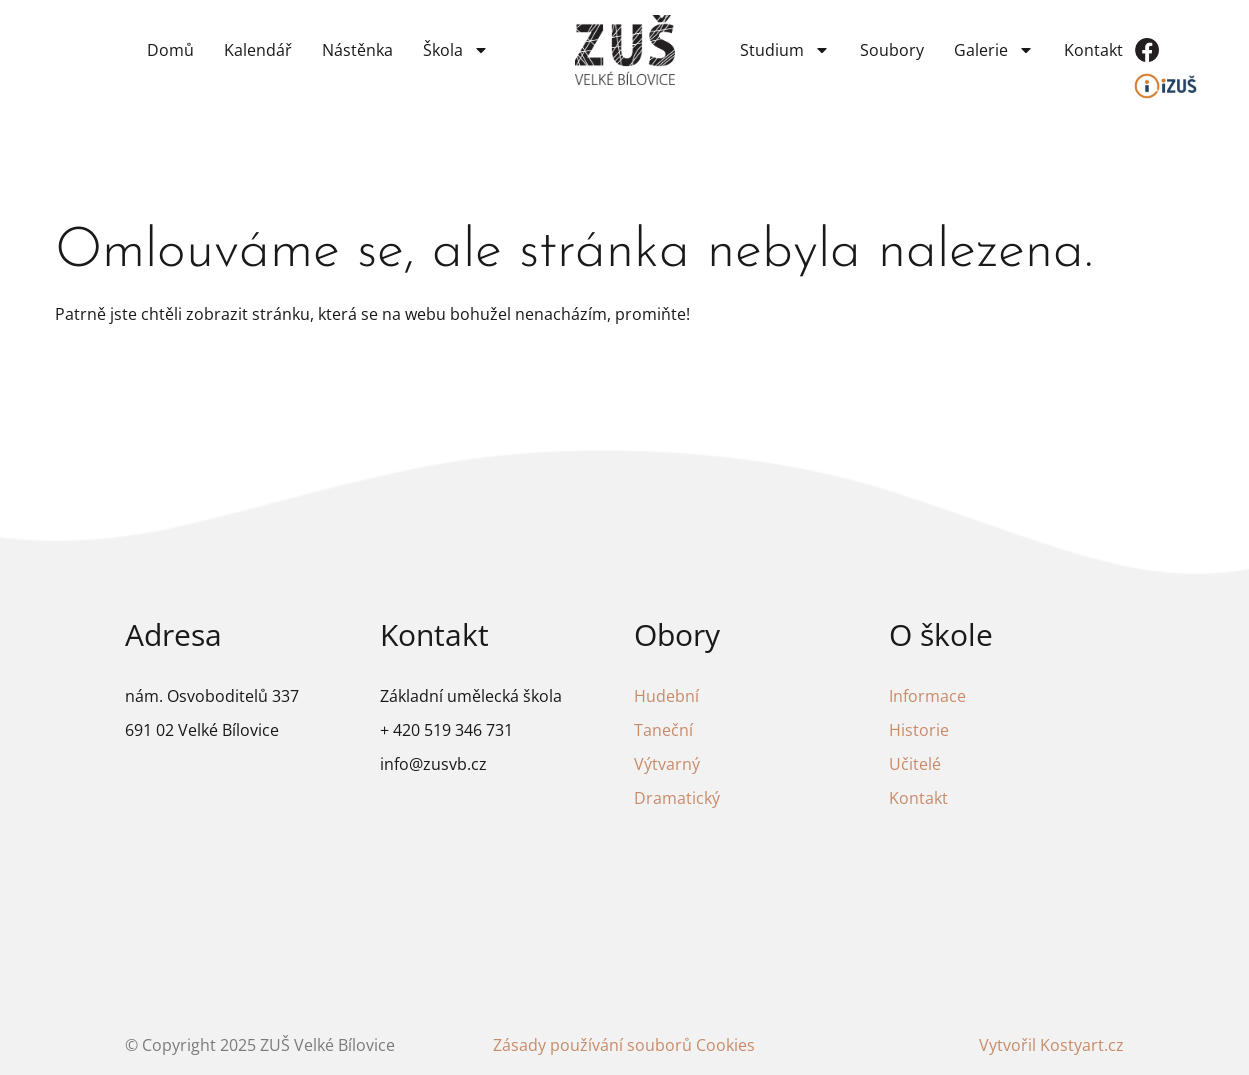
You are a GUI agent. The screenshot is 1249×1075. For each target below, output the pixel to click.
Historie (919, 730)
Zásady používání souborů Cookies (624, 1045)
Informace (927, 696)
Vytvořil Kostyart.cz (1051, 1045)
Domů (170, 50)
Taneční (663, 730)
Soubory (892, 50)
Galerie (994, 50)
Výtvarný (667, 764)
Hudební (666, 696)
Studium (785, 50)
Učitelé (915, 764)
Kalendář (258, 50)
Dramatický (677, 798)
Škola (456, 50)
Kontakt (1093, 50)
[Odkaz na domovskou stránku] (625, 50)
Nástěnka (357, 50)
